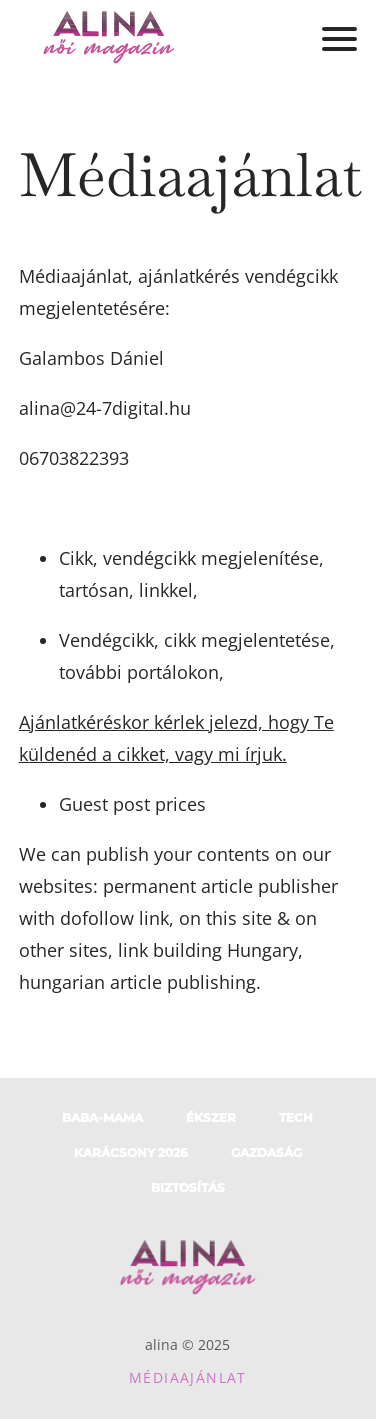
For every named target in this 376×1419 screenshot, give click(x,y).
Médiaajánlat (188, 1377)
